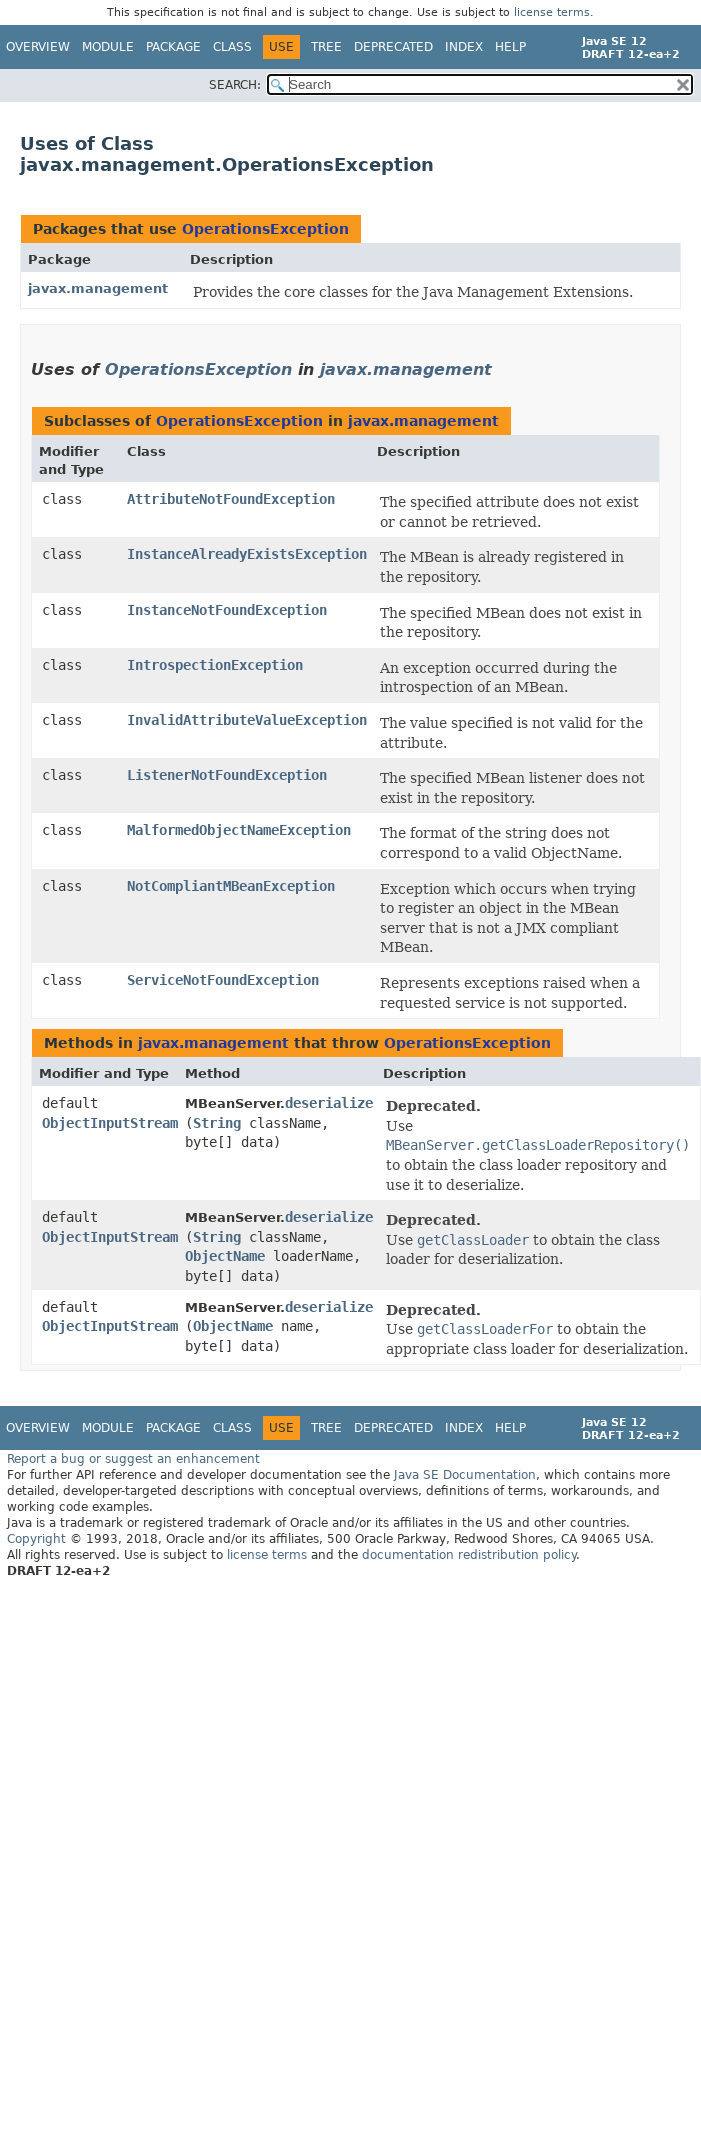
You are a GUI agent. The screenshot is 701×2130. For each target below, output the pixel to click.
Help (510, 47)
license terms (552, 12)
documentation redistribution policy (469, 1555)
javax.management (98, 288)
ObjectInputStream (110, 1123)
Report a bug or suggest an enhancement (133, 1459)
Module (108, 47)
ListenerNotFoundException (227, 775)
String (217, 1123)
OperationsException (265, 229)
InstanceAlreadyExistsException (247, 554)
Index (464, 47)
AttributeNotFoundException (231, 499)
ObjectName (225, 1256)
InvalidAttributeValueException (247, 720)
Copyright (36, 1539)
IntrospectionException (215, 665)
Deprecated (393, 47)
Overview (38, 47)
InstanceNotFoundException (227, 610)
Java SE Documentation (465, 1475)
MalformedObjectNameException (239, 830)
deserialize (329, 1103)
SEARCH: (235, 85)
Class (232, 47)
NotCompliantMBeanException (231, 886)
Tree (326, 47)
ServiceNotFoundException (223, 980)
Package (173, 47)
